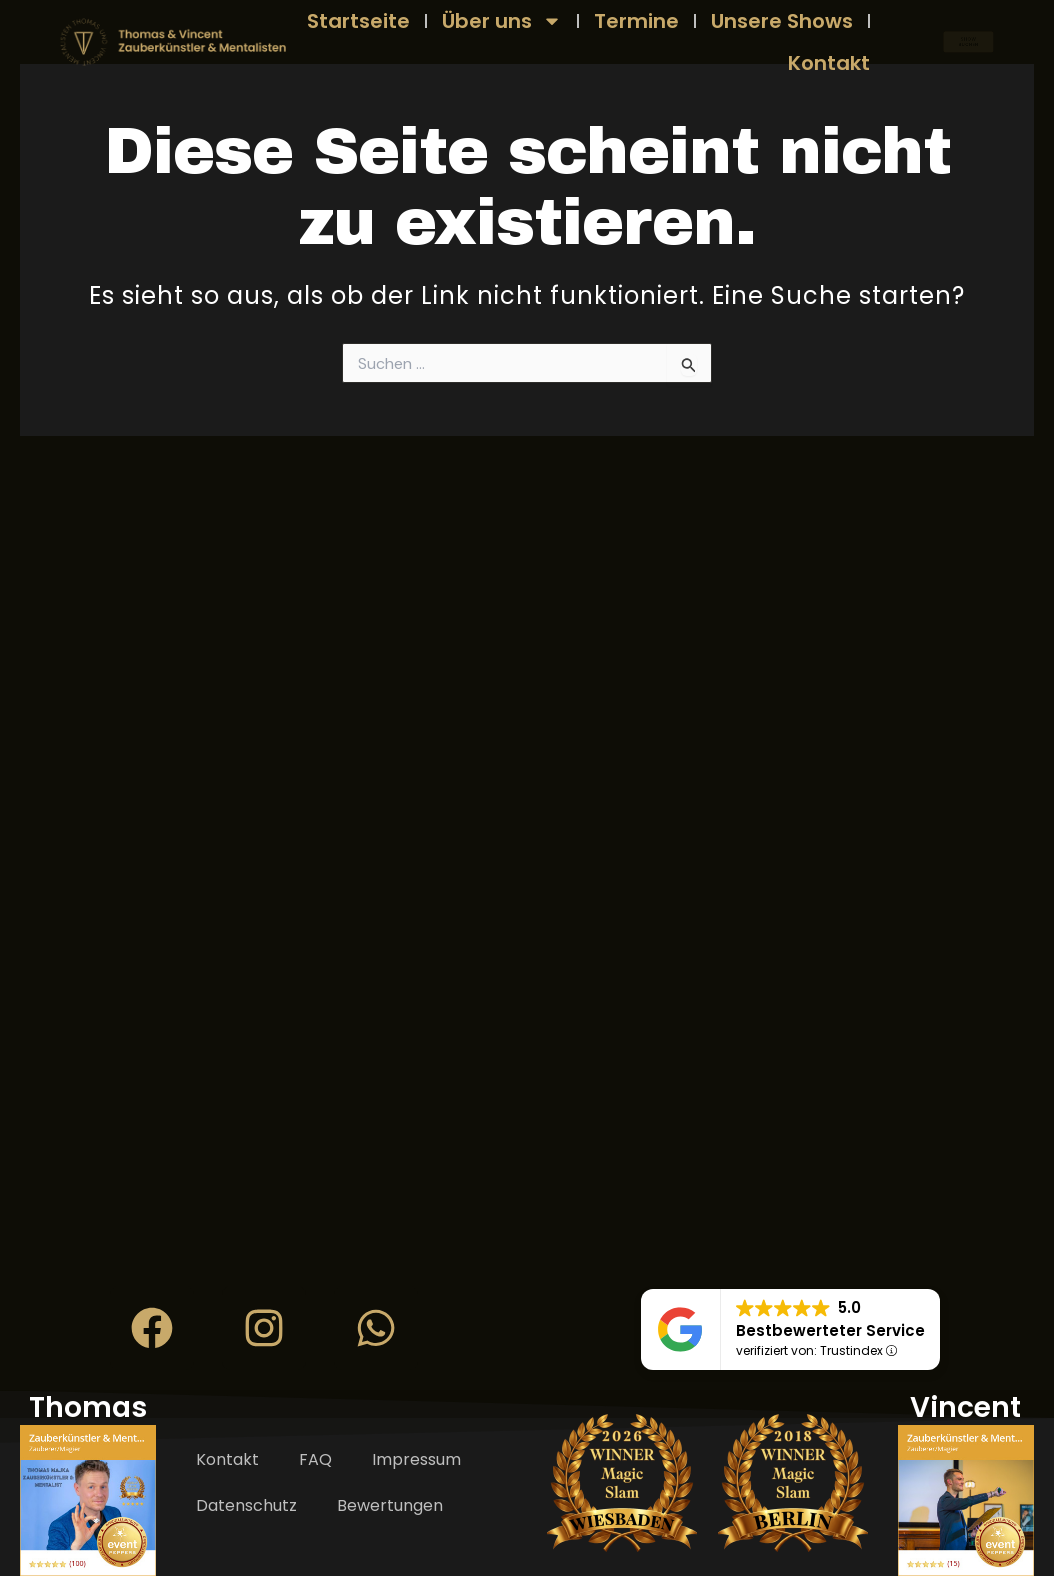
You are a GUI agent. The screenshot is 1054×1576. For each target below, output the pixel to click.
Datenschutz (246, 1505)
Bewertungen (390, 1505)
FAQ (315, 1459)
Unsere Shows (782, 21)
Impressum (416, 1459)
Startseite (358, 21)
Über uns (502, 21)
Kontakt (829, 63)
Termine (636, 21)
